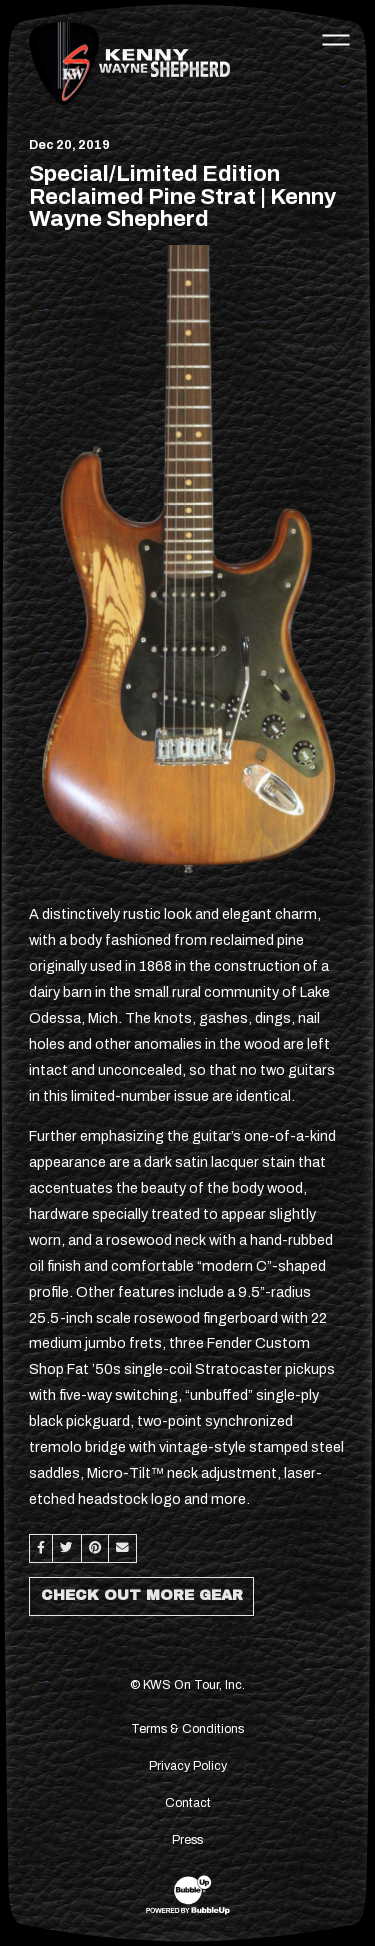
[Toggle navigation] (336, 39)
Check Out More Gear (142, 1595)
